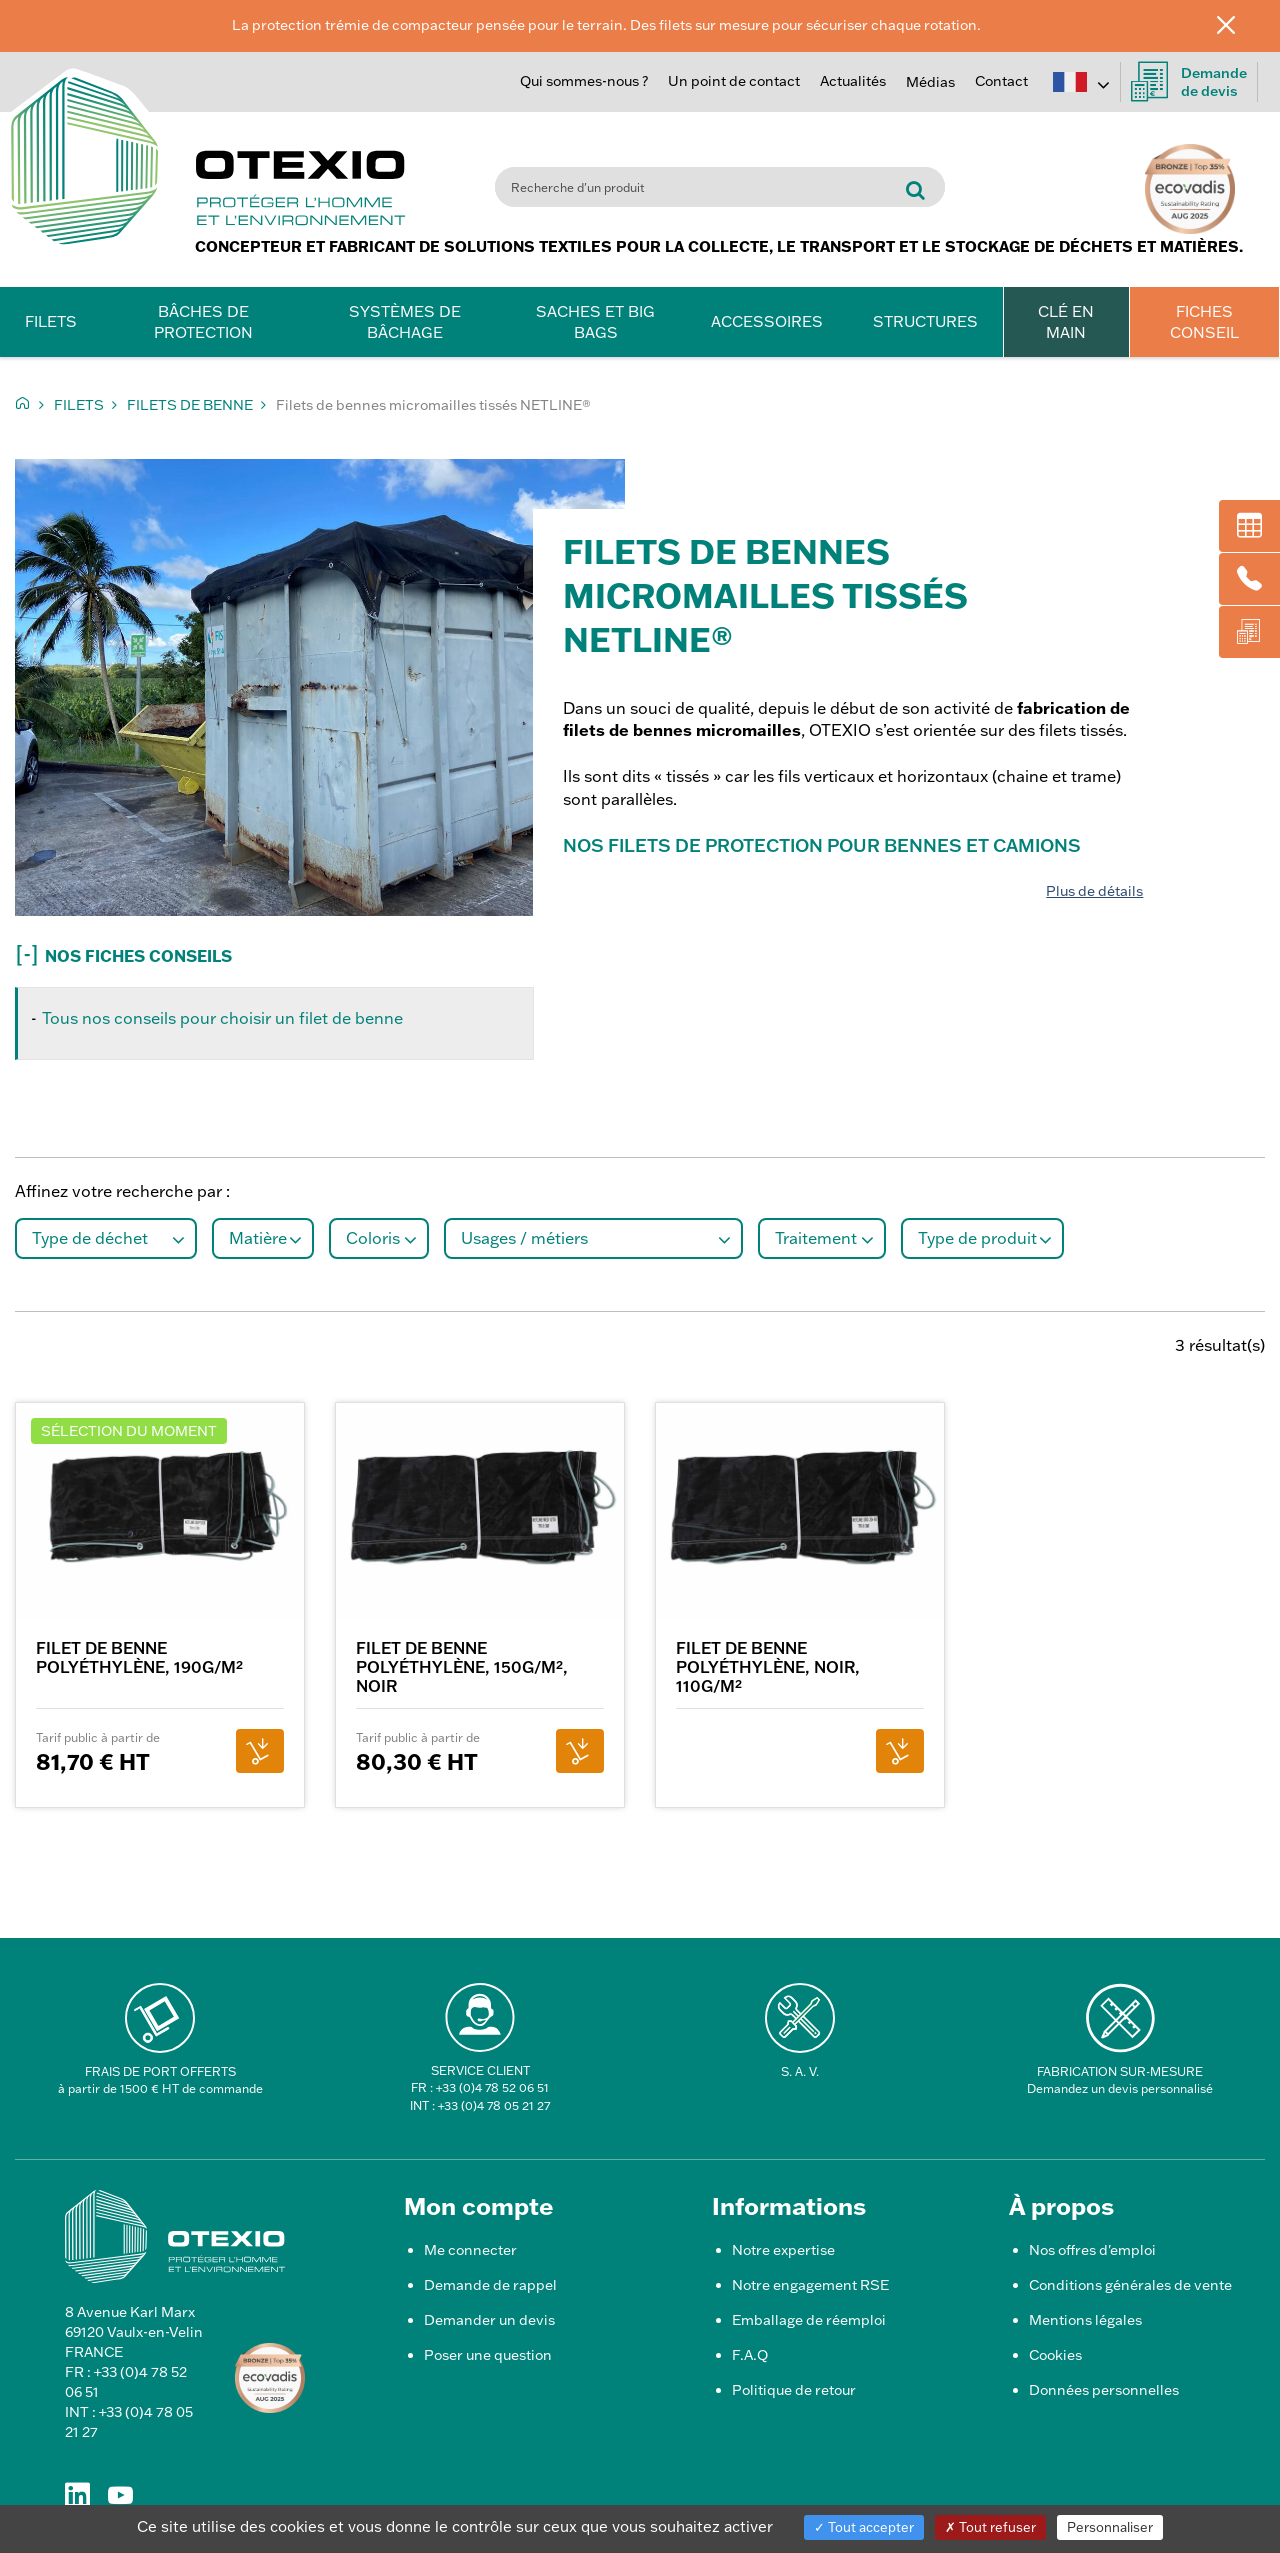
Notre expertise (783, 2250)
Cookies (1055, 2355)
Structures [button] (925, 321)
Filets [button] (51, 321)
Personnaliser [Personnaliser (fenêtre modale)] (1110, 2527)
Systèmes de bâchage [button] (405, 322)
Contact (1001, 81)
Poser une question (488, 2355)
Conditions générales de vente (1130, 2285)
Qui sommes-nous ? (584, 81)
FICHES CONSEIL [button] (1204, 322)
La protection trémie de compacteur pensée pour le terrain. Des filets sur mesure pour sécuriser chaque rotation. (606, 25)
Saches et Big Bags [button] (595, 322)
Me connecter (470, 2250)
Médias (930, 82)
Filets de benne (190, 405)
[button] (320, 951)
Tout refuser (990, 2527)
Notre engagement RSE (810, 2285)
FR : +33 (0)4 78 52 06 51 (480, 2087)
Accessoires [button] (767, 321)
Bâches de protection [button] (203, 322)
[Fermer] (1241, 24)
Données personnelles (1104, 2390)
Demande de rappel (490, 2285)
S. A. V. (800, 2071)
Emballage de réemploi (809, 2320)
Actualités (853, 81)
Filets (79, 405)
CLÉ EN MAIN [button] (1066, 322)
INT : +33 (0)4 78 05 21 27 (480, 2105)
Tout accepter (864, 2527)
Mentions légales (1085, 2320)
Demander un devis (489, 2320)
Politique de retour (794, 2390)
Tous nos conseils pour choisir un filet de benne (222, 1018)
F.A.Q (750, 2355)
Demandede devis (1189, 82)
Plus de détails (1094, 891)
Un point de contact (734, 81)
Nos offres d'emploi (1092, 2250)
